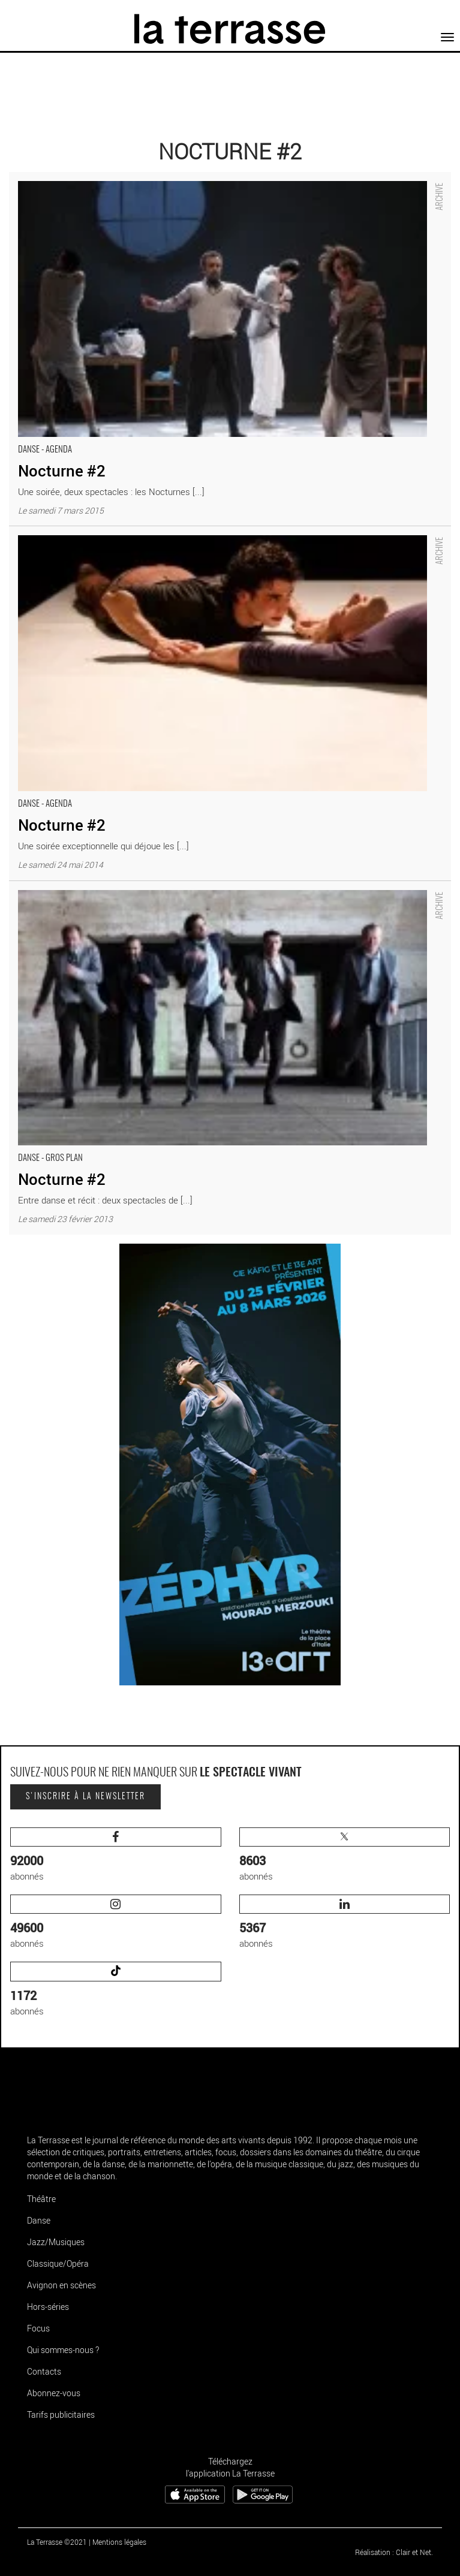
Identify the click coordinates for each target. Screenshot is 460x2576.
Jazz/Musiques (56, 2242)
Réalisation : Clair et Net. (394, 2552)
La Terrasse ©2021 (57, 2542)
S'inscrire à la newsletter (85, 1797)
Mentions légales (119, 2542)
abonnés (115, 1854)
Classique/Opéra (58, 2263)
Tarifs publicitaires (61, 2414)
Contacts (44, 2371)
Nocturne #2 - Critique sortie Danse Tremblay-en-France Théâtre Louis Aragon (161, 178)
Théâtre (41, 2198)
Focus (38, 2328)
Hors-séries (48, 2306)
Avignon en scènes (61, 2285)
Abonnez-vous (53, 2393)
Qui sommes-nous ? (63, 2349)
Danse (38, 2220)
